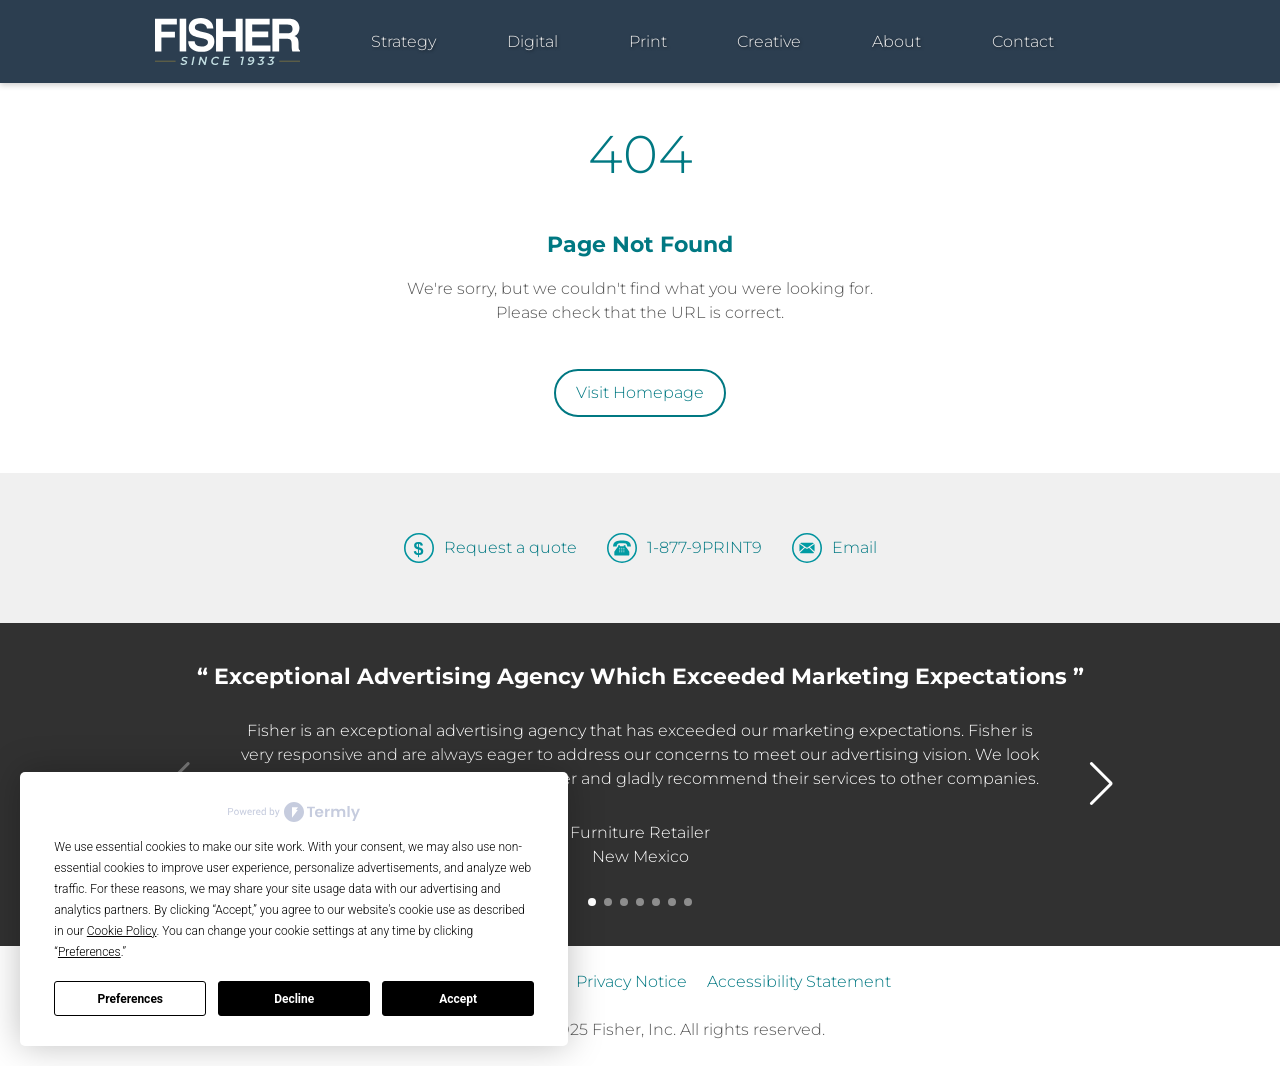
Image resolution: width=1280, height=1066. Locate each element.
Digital (532, 41)
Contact (1023, 41)
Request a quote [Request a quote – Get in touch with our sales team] (510, 548)
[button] (592, 902)
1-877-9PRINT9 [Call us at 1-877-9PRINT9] (704, 548)
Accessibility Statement (799, 981)
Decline (294, 999)
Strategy (403, 41)
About (896, 41)
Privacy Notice (631, 981)
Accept (458, 999)
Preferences (131, 999)
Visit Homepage (640, 392)
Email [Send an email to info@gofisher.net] (854, 548)
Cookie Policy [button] (122, 931)
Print (648, 41)
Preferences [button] (89, 952)
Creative (769, 41)
